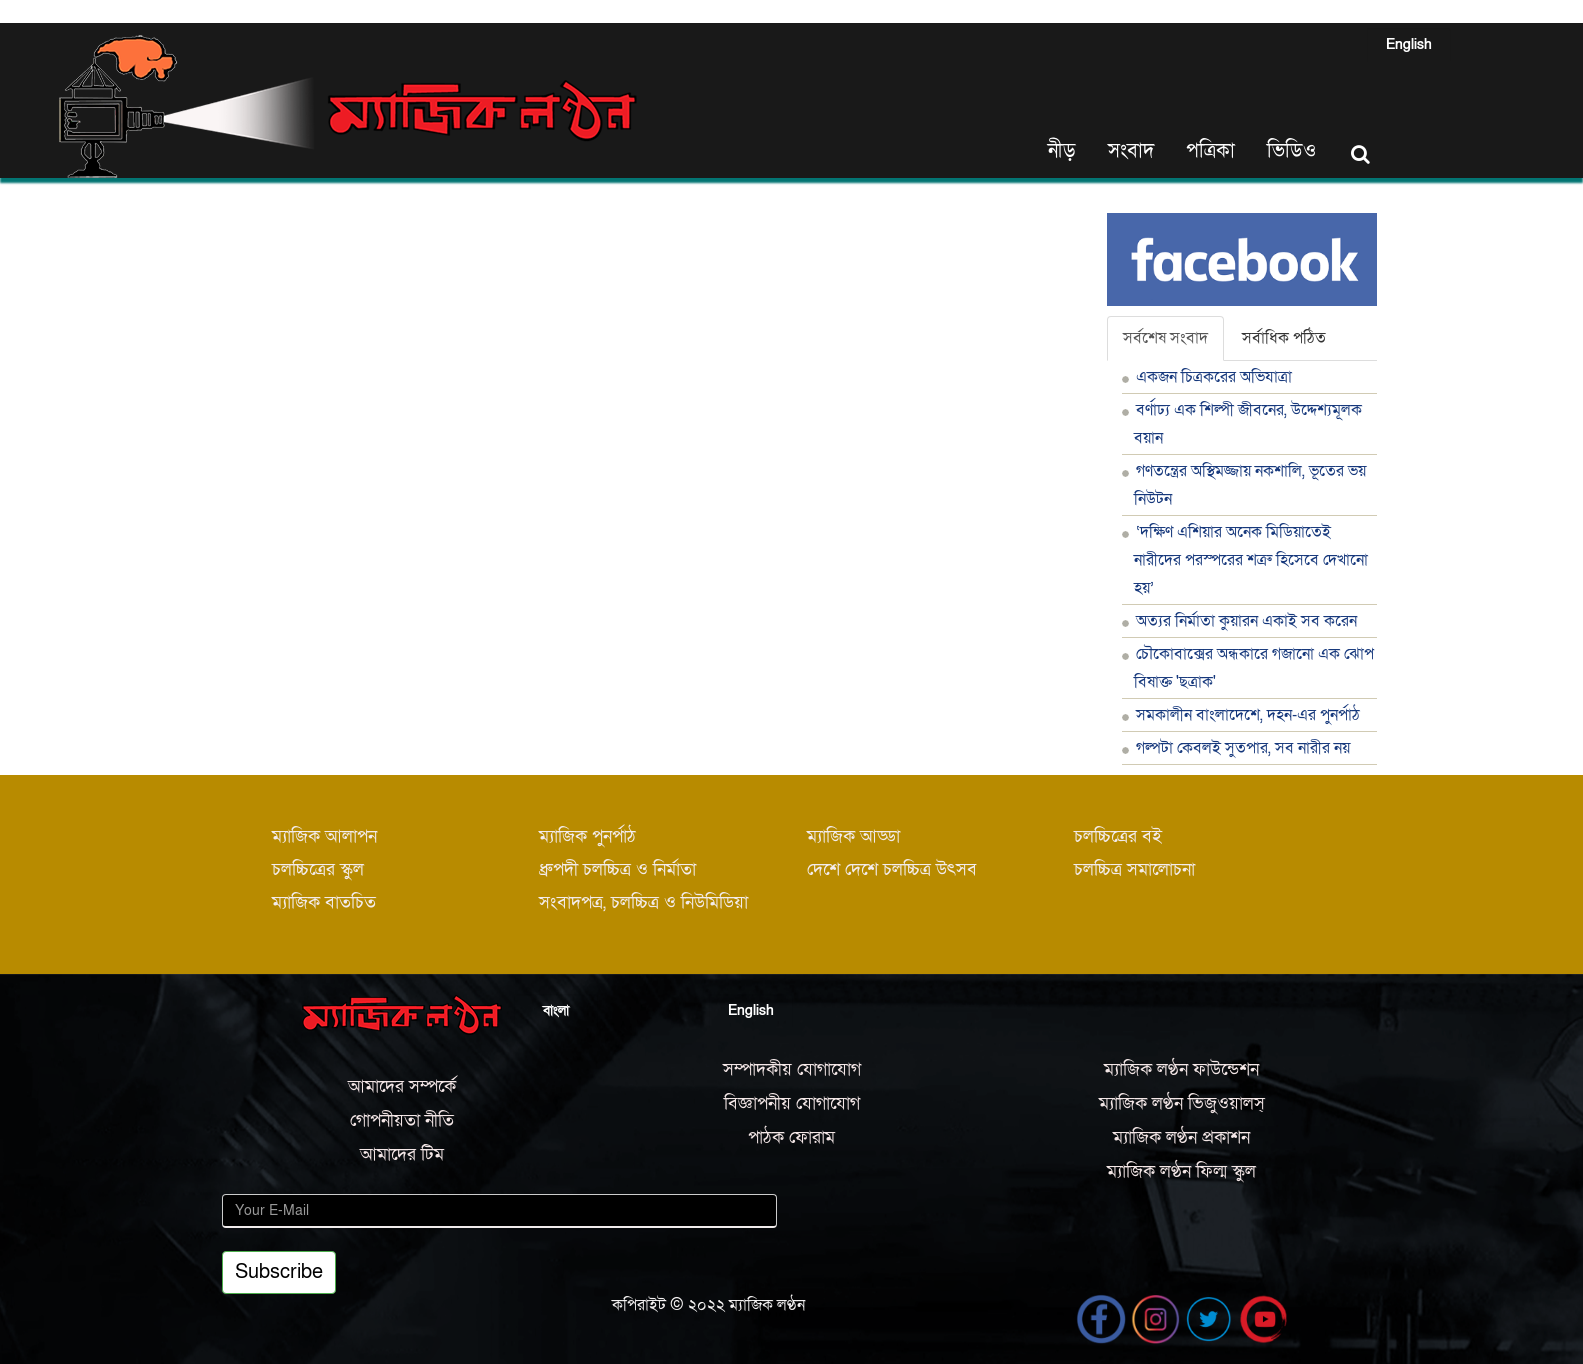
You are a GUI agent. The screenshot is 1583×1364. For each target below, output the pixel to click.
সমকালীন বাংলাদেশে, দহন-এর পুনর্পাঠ (1248, 715)
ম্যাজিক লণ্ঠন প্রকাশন (1181, 1137)
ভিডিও (1291, 151)
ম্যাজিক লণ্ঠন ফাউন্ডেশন (1181, 1069)
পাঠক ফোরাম (791, 1137)
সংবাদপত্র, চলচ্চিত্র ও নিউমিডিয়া (643, 902)
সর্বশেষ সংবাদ (1165, 338)
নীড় (1062, 151)
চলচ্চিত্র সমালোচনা (1134, 869)
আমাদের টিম (402, 1154)
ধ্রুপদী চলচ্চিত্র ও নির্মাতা (617, 869)
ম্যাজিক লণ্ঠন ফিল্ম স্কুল (1181, 1171)
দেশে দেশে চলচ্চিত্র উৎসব (892, 869)
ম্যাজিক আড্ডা (853, 836)
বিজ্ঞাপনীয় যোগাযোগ (792, 1103)
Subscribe (279, 1272)
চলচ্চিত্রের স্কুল (318, 869)
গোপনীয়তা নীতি (402, 1120)
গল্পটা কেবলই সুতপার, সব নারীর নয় (1243, 748)
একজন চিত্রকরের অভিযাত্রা (1214, 377)
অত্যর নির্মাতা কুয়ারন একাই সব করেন (1246, 621)
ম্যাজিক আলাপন (324, 836)
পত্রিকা (1210, 151)
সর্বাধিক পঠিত (1284, 338)
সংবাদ (1131, 151)
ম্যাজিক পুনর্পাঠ (587, 836)
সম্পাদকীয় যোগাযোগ (792, 1069)
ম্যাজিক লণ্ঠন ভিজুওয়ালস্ (1182, 1103)
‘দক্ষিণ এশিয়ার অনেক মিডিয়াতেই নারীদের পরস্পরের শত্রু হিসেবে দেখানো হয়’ (1251, 560)
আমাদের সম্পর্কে (402, 1086)
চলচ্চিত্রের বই (1118, 836)
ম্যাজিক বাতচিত (324, 902)
